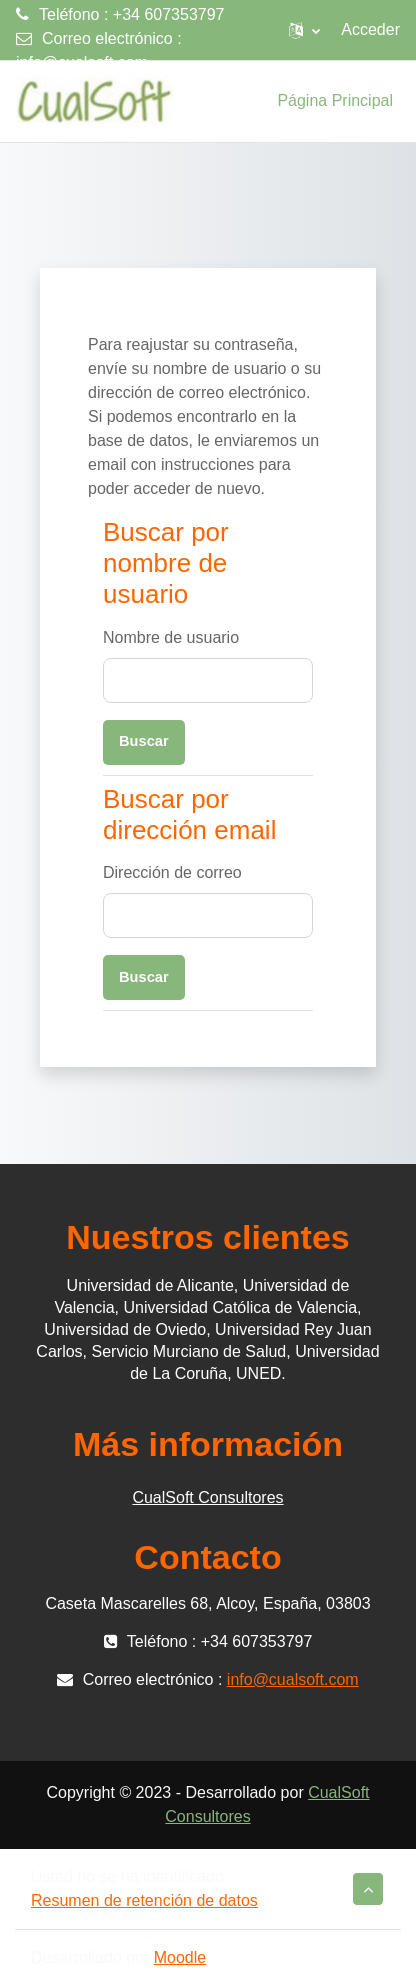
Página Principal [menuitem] (335, 100)
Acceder (370, 29)
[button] (304, 30)
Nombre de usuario (171, 637)
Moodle (180, 1957)
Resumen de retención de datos (144, 1900)
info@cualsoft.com (82, 62)
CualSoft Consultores (207, 1497)
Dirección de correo (172, 872)
